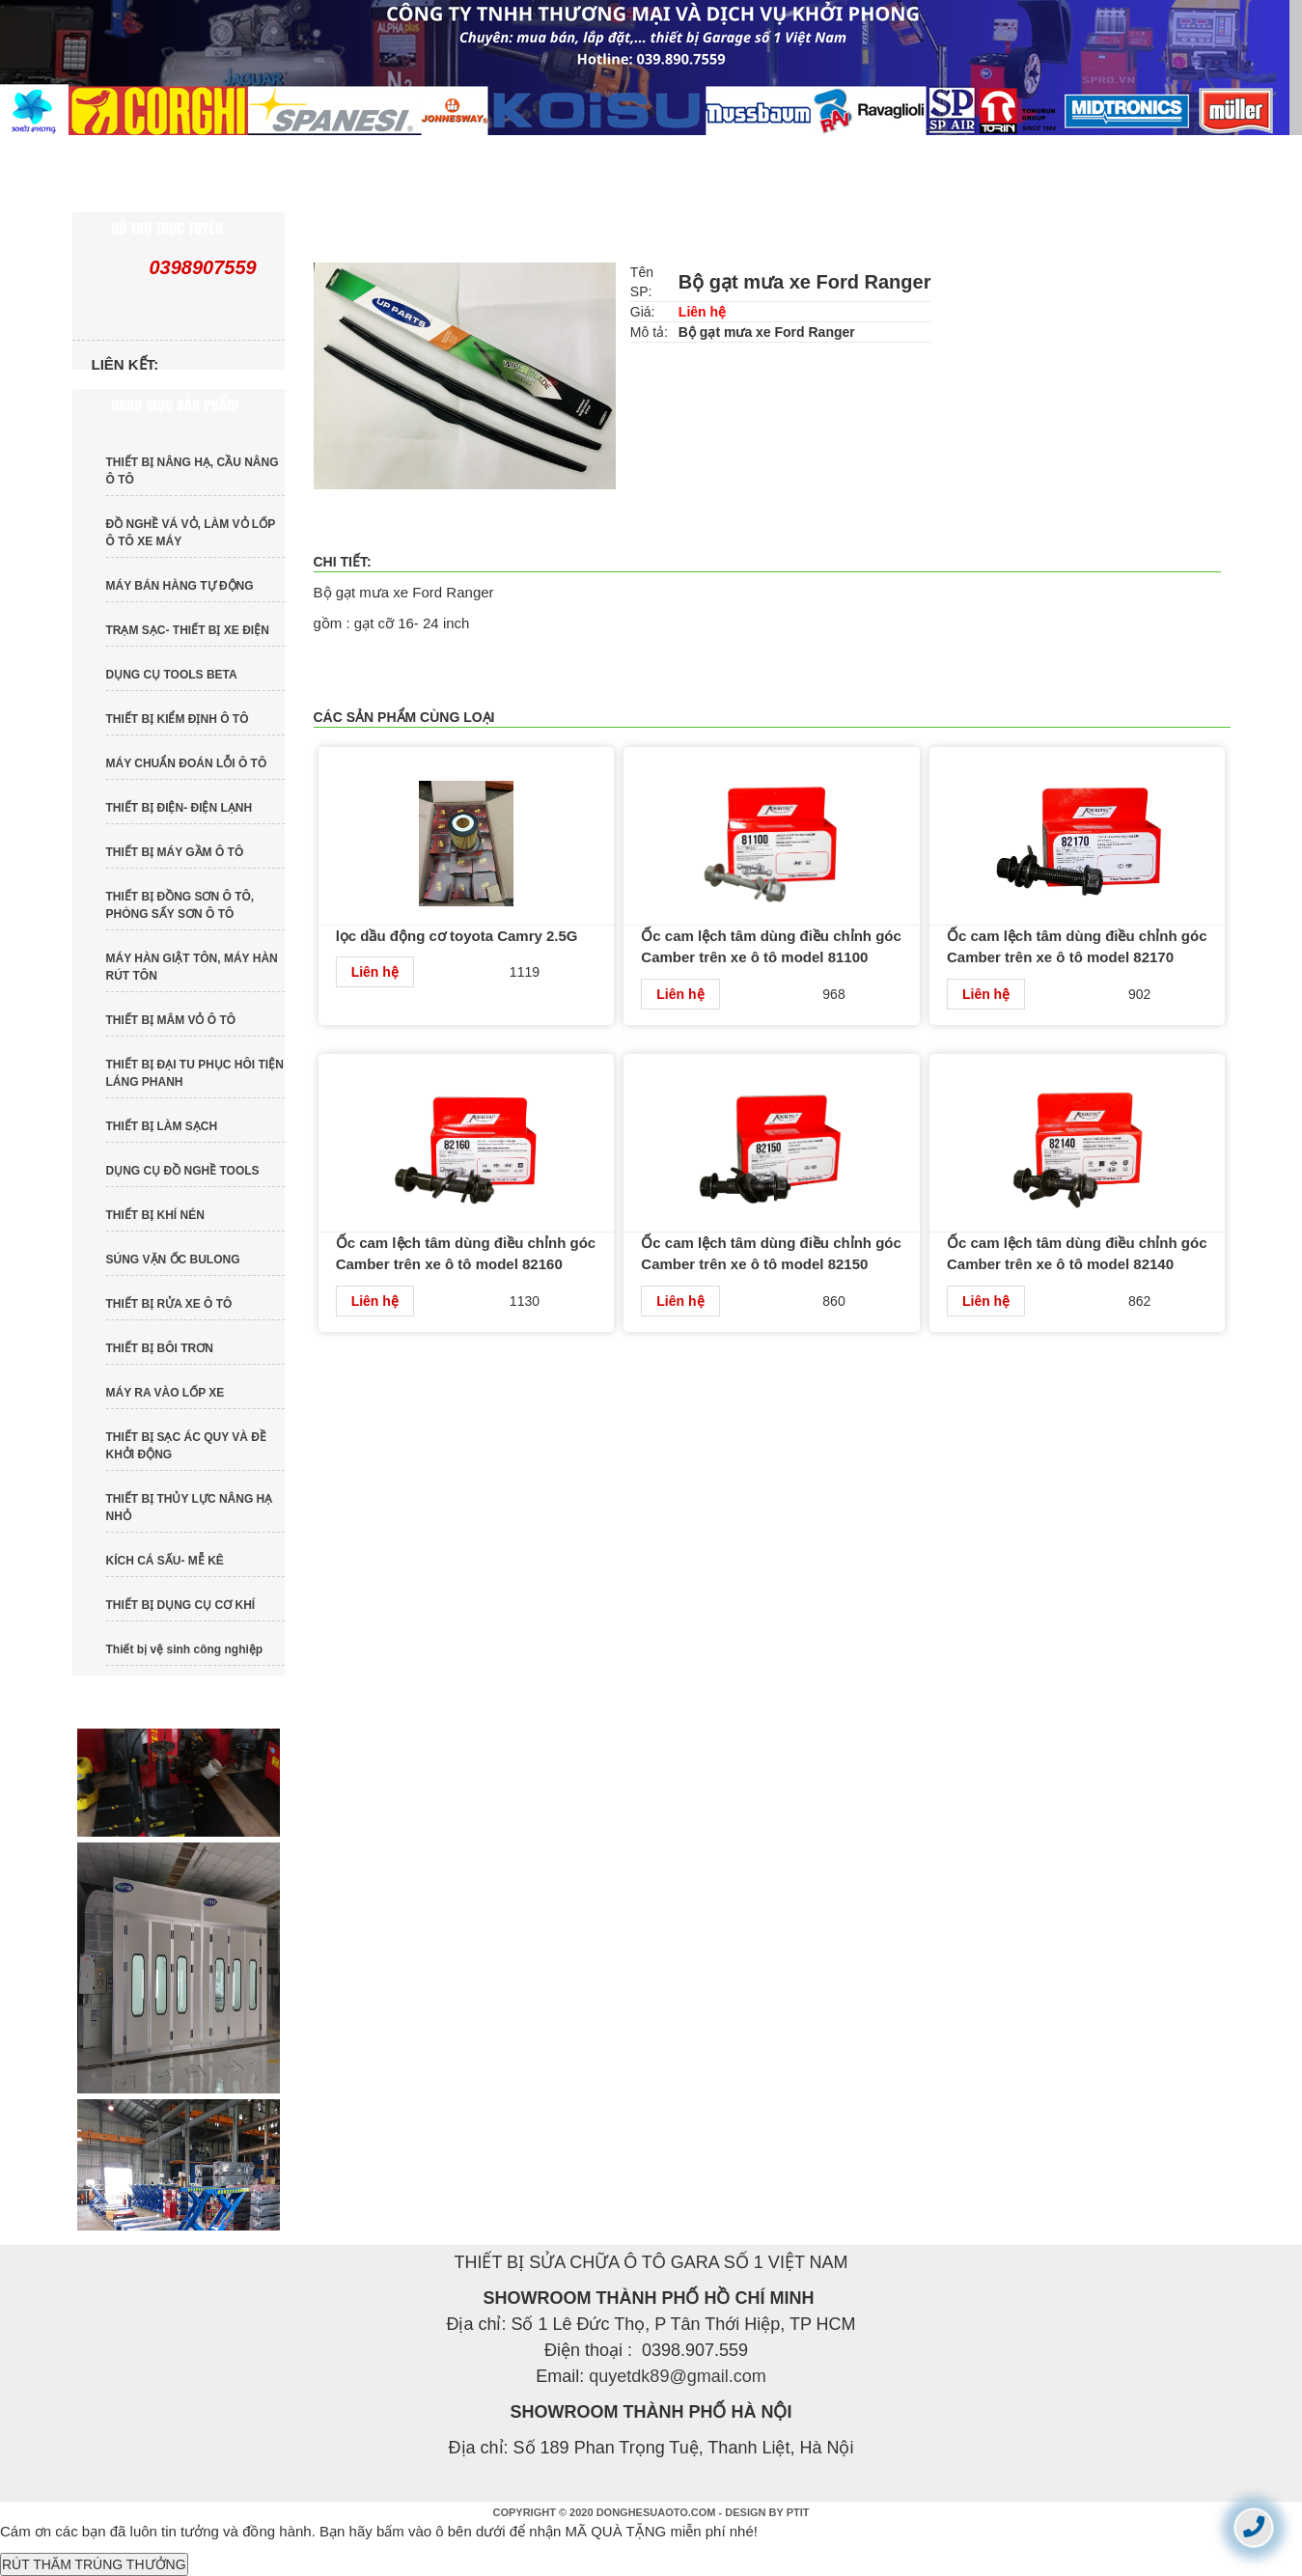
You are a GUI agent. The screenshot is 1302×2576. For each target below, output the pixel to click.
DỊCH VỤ (828, 154)
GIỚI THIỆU (339, 154)
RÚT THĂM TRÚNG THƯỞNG (94, 2564)
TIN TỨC (673, 154)
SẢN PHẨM (511, 154)
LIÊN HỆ (148, 193)
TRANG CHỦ (163, 154)
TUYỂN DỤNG (1001, 154)
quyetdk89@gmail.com (677, 2376)
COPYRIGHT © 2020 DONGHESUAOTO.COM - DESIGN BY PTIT (651, 2512)
